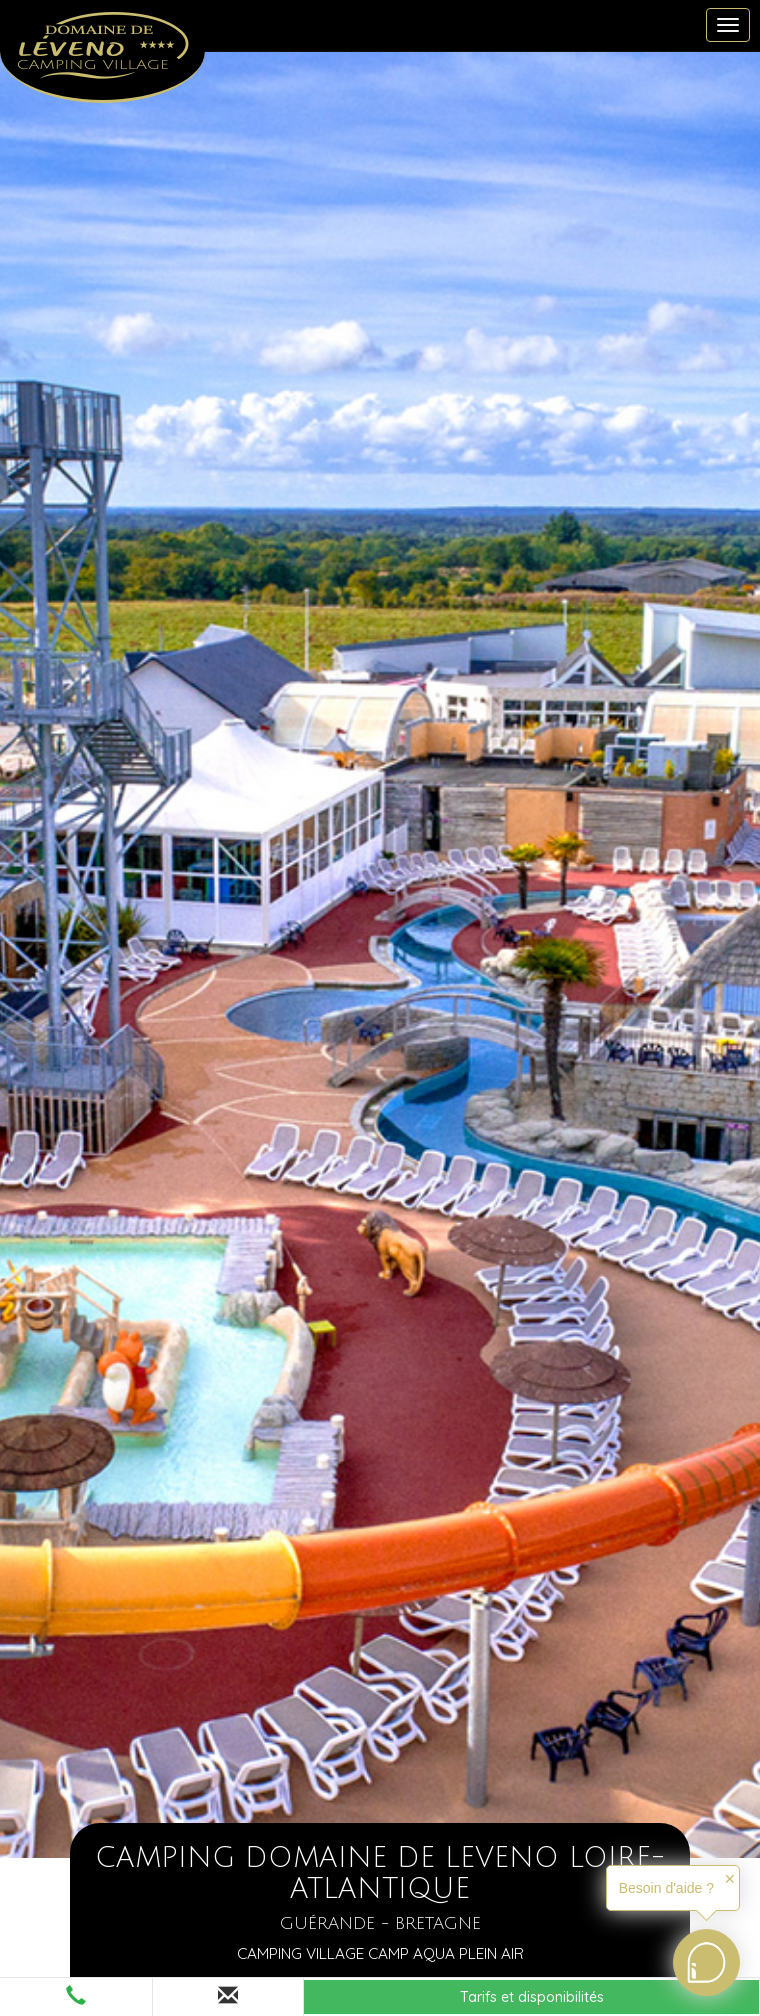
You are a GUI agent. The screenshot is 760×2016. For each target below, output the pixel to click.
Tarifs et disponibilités (532, 1997)
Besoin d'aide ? (666, 1888)
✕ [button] (730, 1879)
